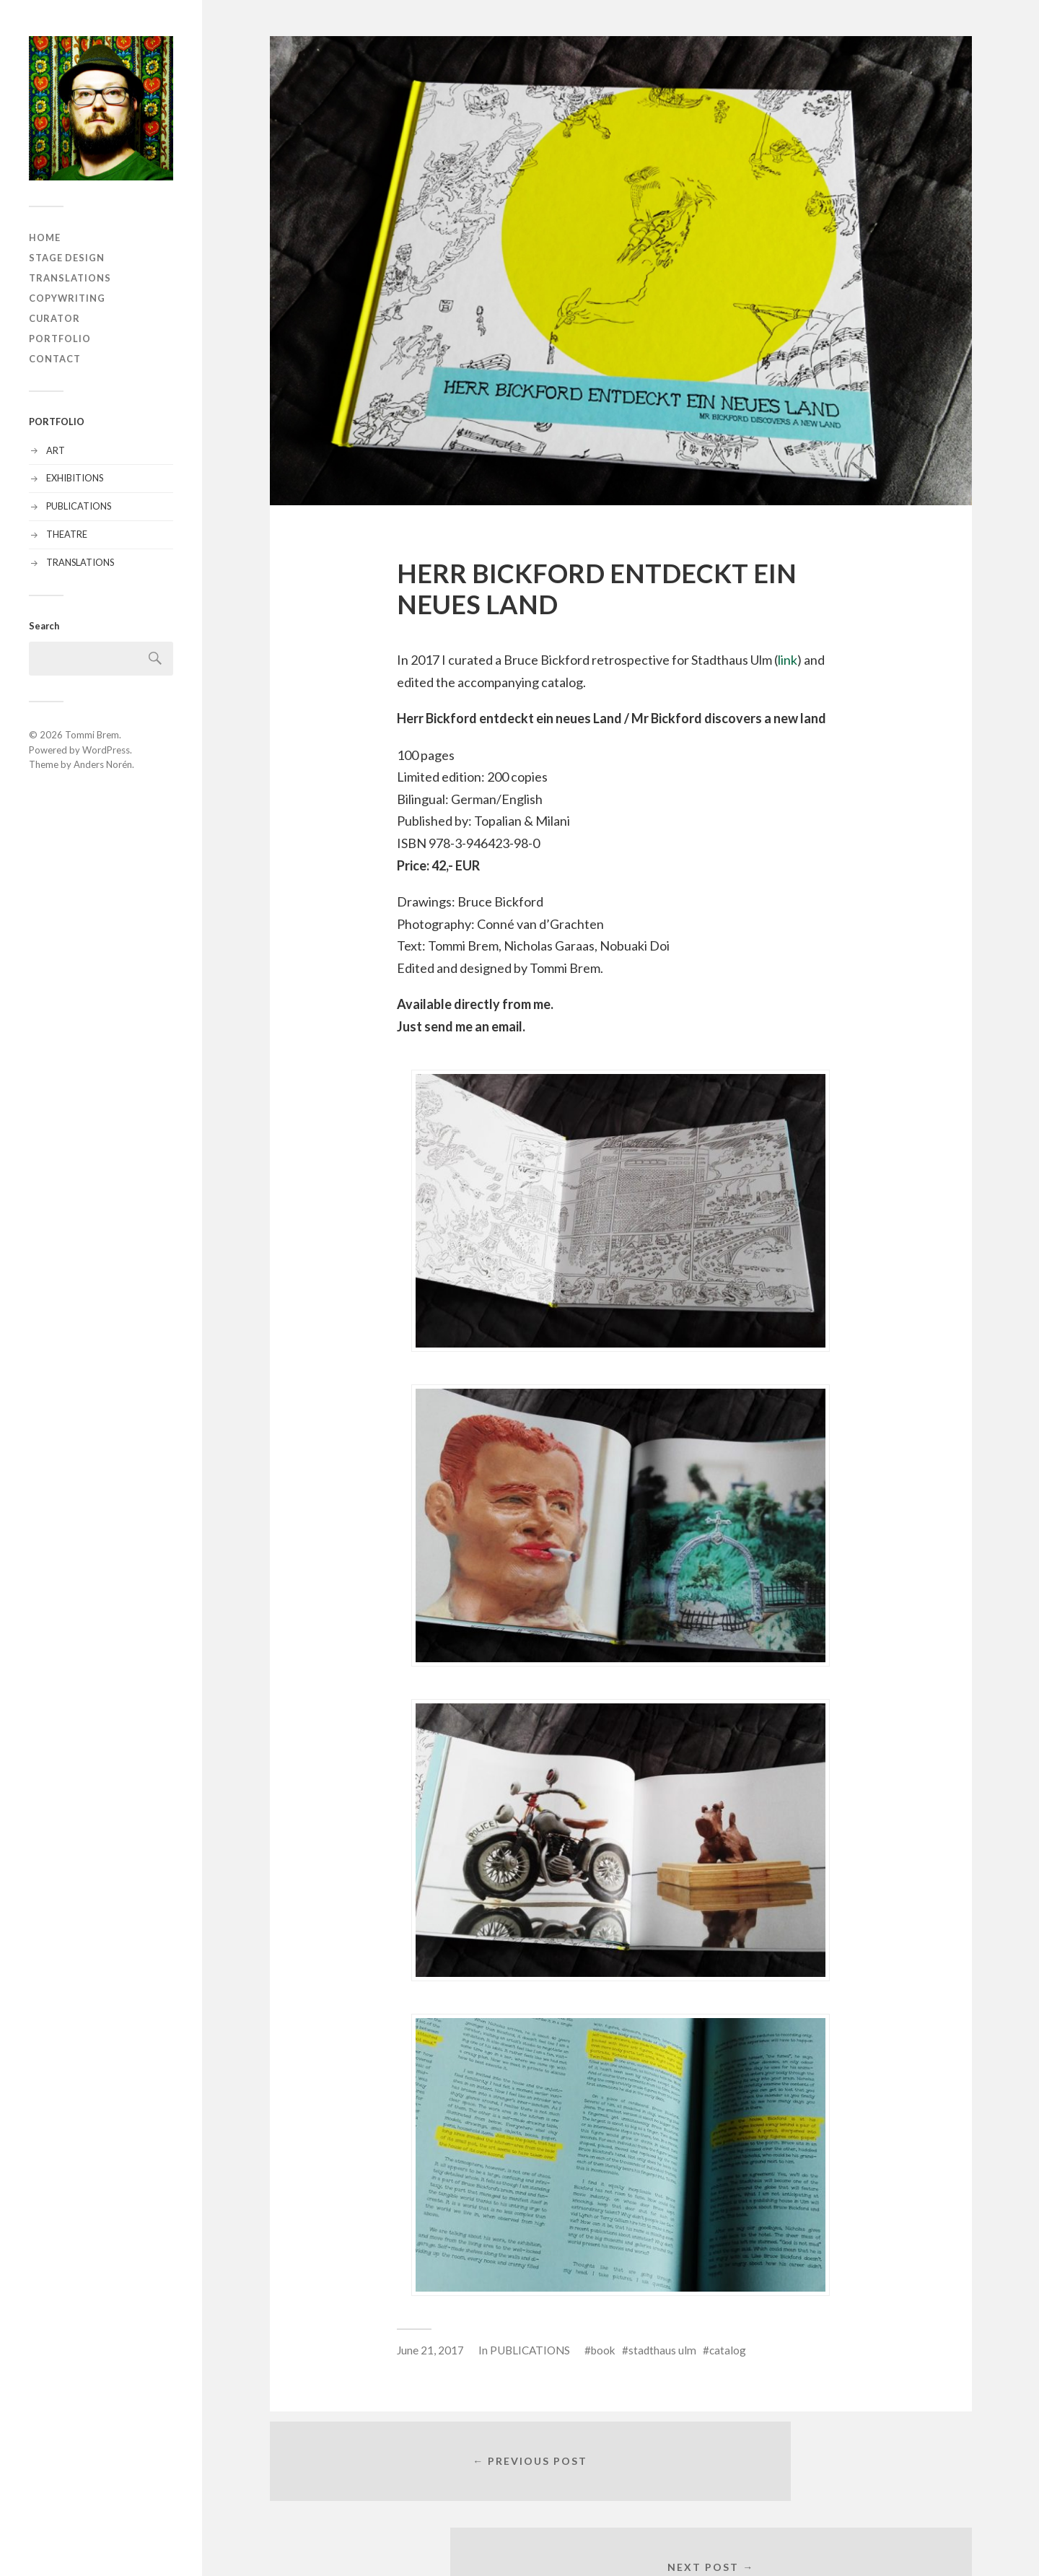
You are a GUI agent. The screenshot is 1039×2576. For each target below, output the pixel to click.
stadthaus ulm (662, 2350)
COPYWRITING (67, 298)
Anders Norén (103, 764)
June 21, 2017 (430, 2350)
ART (55, 450)
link (787, 660)
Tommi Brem (92, 735)
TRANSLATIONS (70, 278)
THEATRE (66, 534)
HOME (45, 237)
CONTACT (55, 358)
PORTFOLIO (60, 338)
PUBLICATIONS (78, 506)
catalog (727, 2350)
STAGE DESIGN (67, 257)
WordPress (106, 750)
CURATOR (54, 318)
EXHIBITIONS (74, 478)
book (603, 2350)
